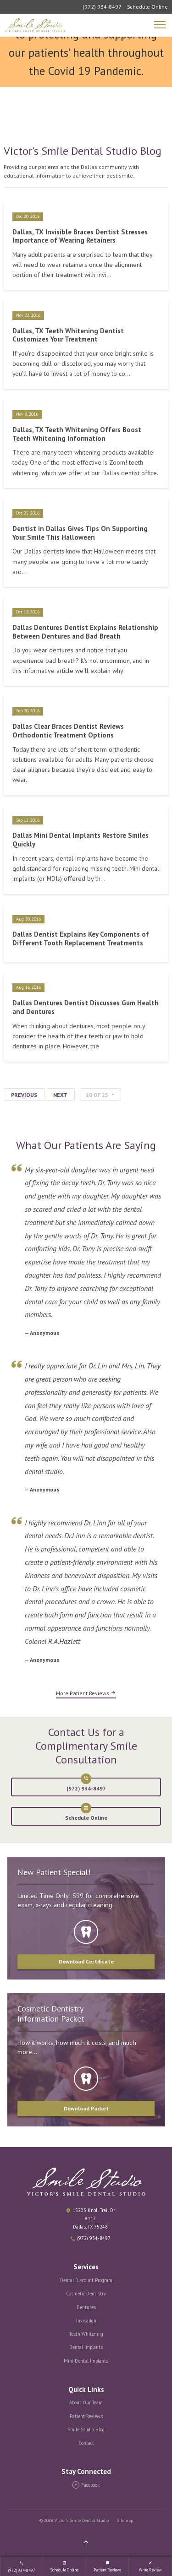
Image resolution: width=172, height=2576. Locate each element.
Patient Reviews (86, 2416)
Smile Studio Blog (86, 2429)
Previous (24, 1094)
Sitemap (125, 2520)
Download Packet (86, 2108)
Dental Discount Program (86, 2280)
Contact (86, 2443)
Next (60, 1094)
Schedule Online (147, 6)
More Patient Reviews (86, 1693)
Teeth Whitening (86, 2334)
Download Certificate (86, 1961)
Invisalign (86, 2320)
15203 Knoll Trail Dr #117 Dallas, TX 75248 (93, 2218)
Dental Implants (86, 2347)
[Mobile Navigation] (160, 25)
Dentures (86, 2307)
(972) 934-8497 (102, 6)
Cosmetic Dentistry (86, 2293)
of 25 (97, 1094)
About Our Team (86, 2402)
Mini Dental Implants (86, 2361)
